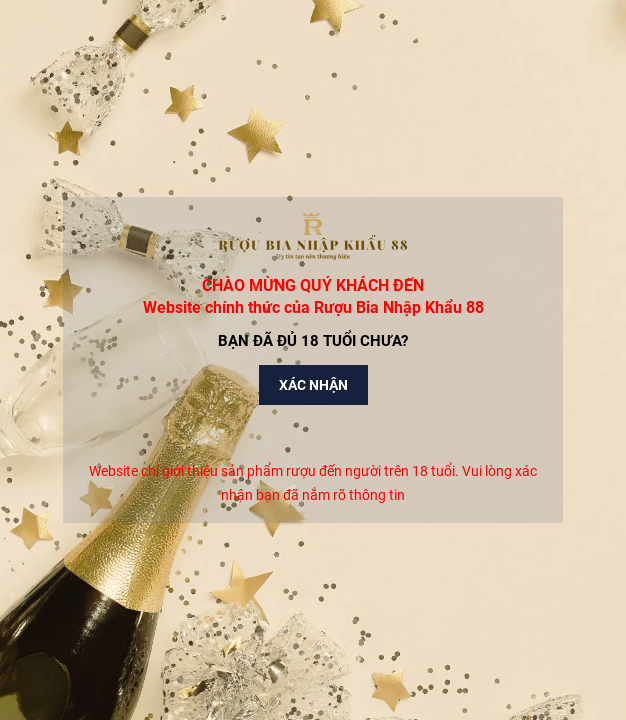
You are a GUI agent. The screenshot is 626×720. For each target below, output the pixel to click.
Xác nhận (313, 385)
